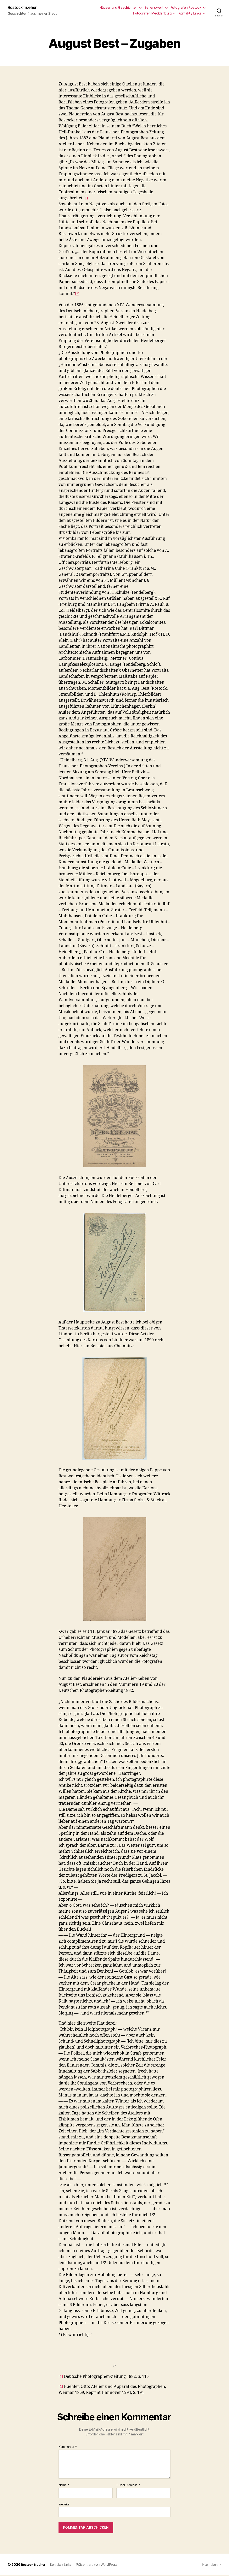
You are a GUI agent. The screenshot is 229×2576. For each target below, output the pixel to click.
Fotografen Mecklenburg (152, 14)
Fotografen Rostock (185, 8)
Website (64, 2505)
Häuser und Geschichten (118, 8)
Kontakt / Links (189, 14)
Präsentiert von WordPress (101, 2565)
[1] (88, 198)
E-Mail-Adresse (128, 2485)
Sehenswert (154, 8)
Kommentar (68, 2447)
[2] (77, 294)
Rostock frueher (25, 7)
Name (64, 2485)
